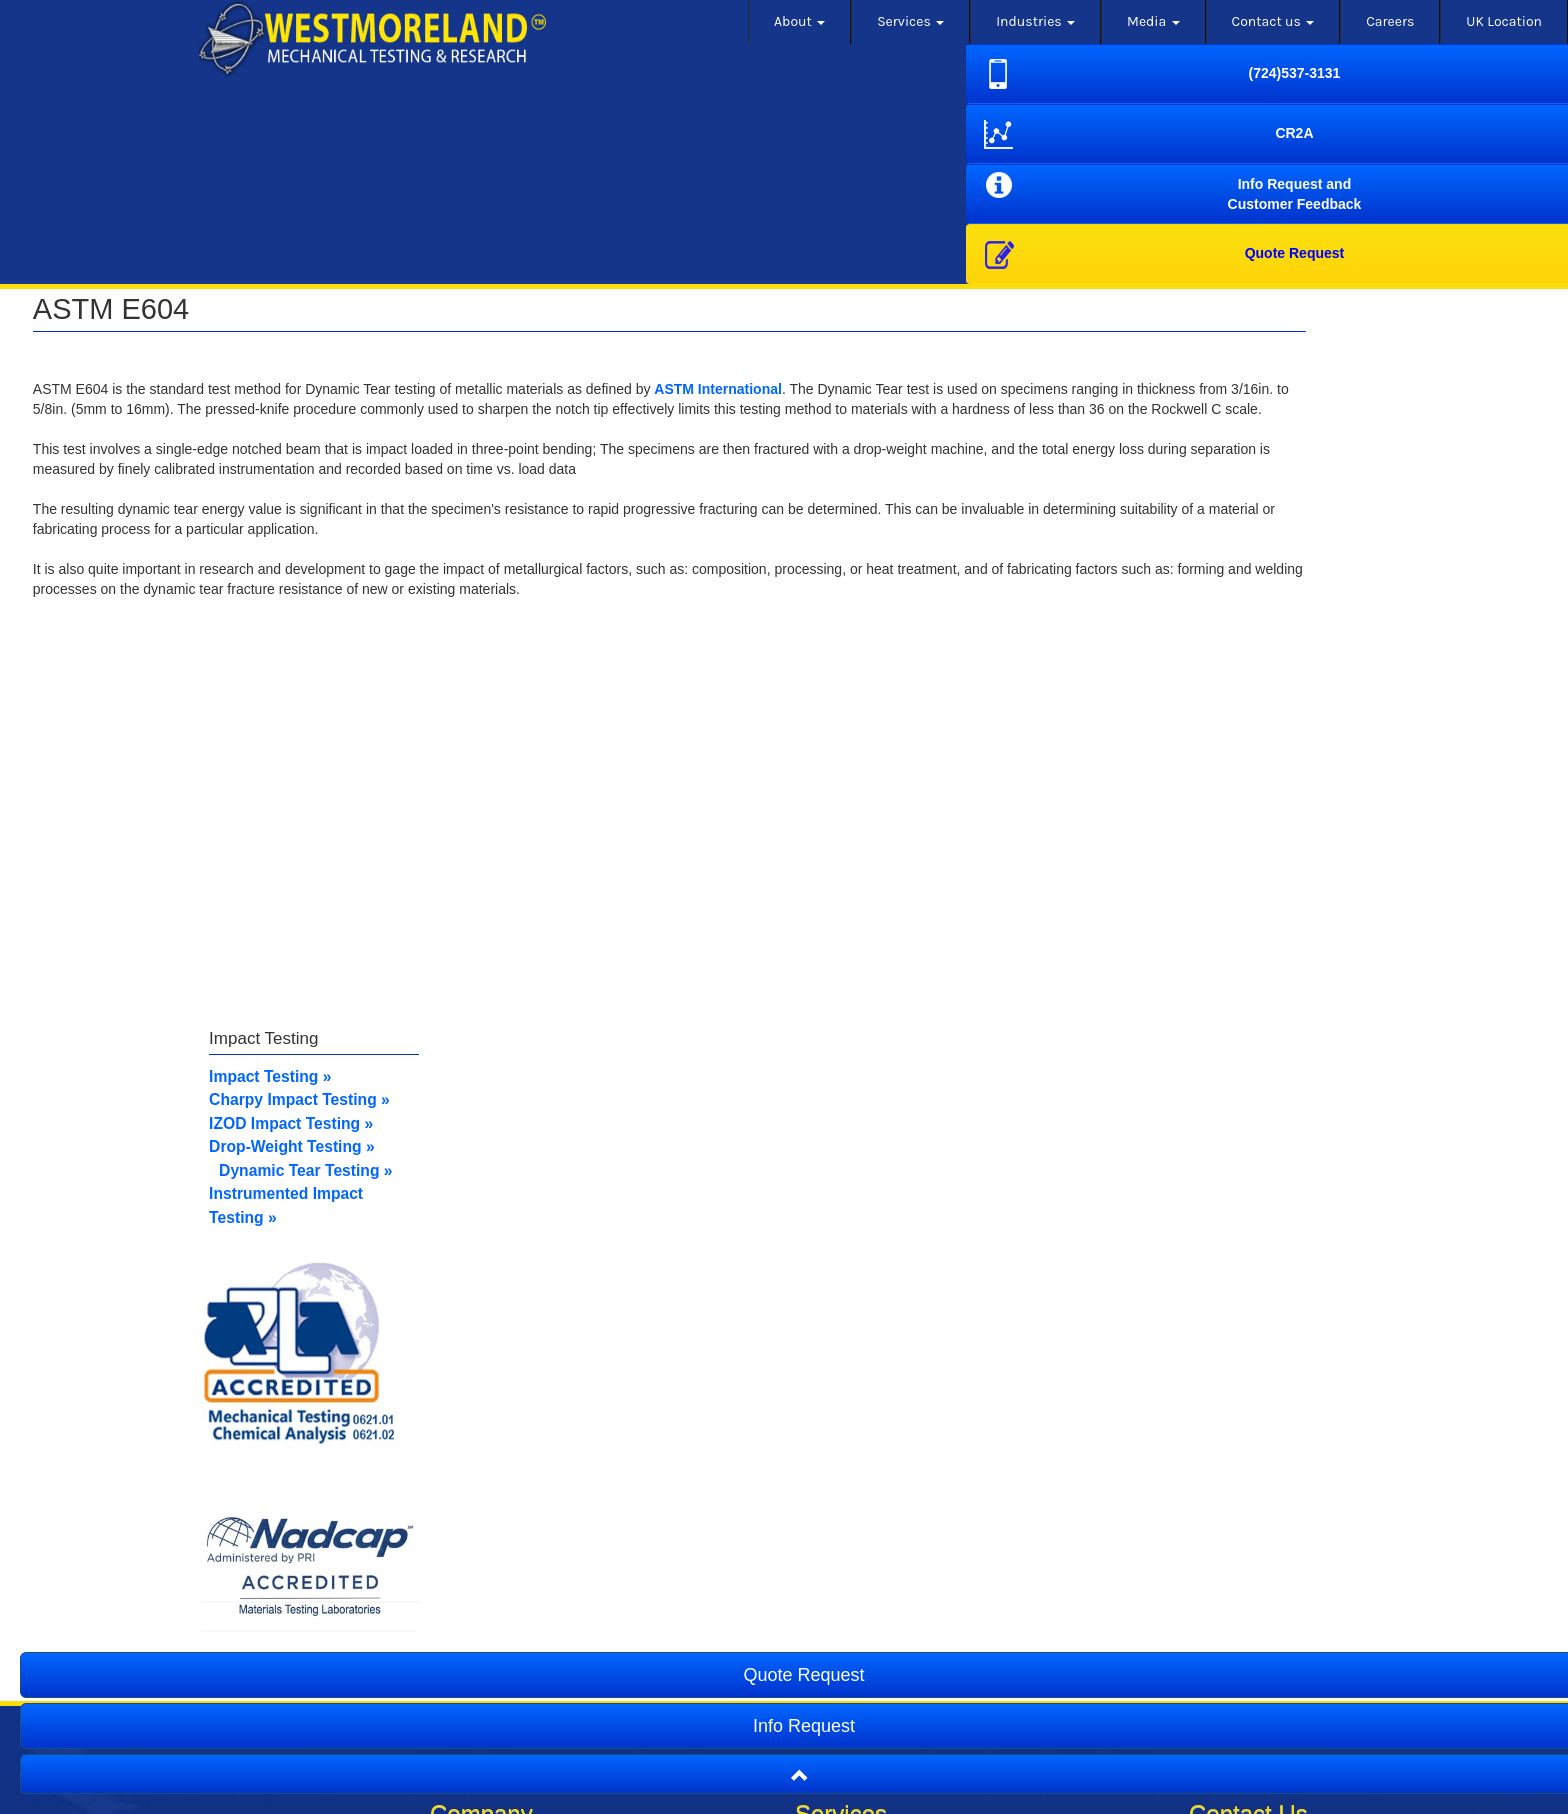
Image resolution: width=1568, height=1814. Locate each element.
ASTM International (729, 389)
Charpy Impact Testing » (432, 1129)
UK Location (1504, 21)
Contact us (1273, 21)
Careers (1390, 21)
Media (1153, 21)
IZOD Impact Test (406, 1152)
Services (910, 21)
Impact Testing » (404, 1106)
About (799, 21)
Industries (1035, 21)
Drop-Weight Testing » (425, 1175)
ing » (487, 1152)
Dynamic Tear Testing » (439, 1198)
